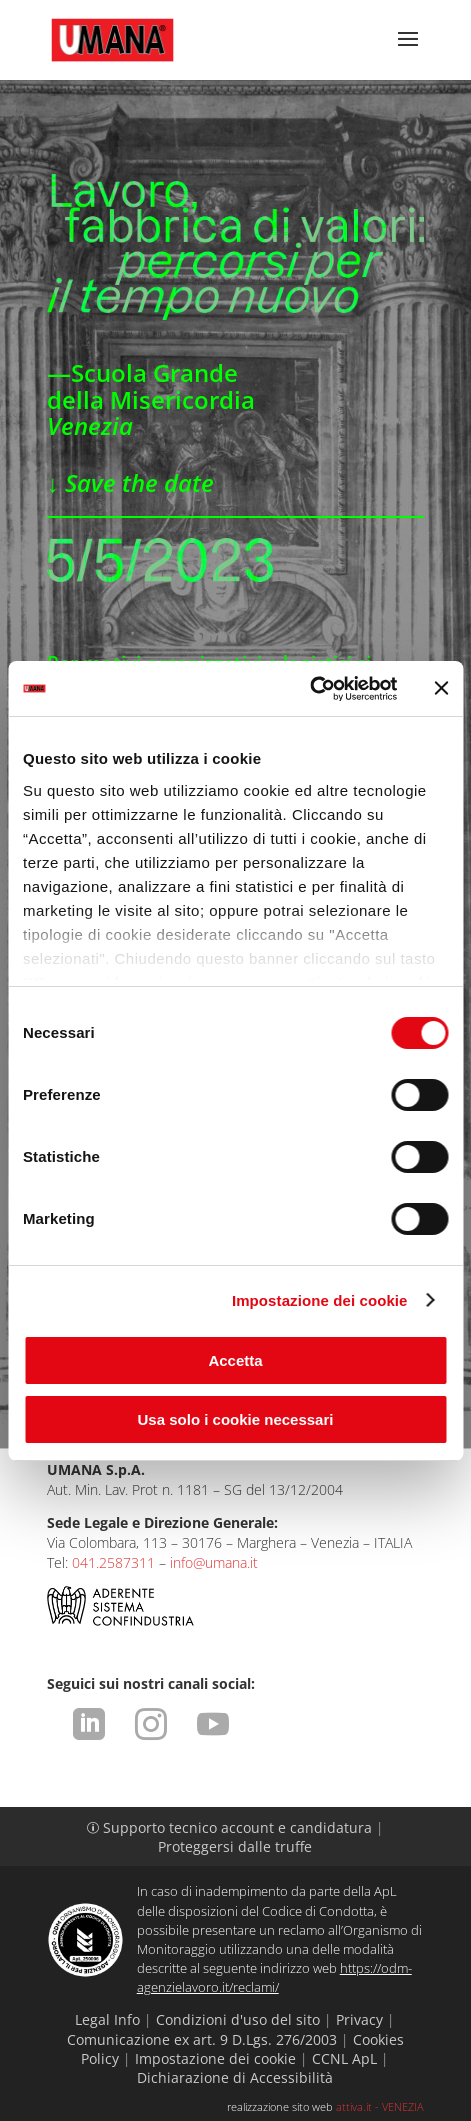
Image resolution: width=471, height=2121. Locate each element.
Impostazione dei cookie (320, 1300)
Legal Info (107, 2019)
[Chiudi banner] (441, 688)
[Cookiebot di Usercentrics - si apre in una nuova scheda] (309, 689)
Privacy (359, 2019)
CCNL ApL (344, 2058)
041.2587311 (113, 1562)
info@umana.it (214, 1562)
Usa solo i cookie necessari (236, 1419)
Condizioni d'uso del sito (238, 2019)
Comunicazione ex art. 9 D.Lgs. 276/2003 (202, 2039)
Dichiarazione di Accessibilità (235, 2077)
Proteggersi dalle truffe (235, 1846)
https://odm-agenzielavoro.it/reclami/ (274, 1977)
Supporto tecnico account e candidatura (231, 1827)
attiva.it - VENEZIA (380, 2106)
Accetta (235, 1360)
